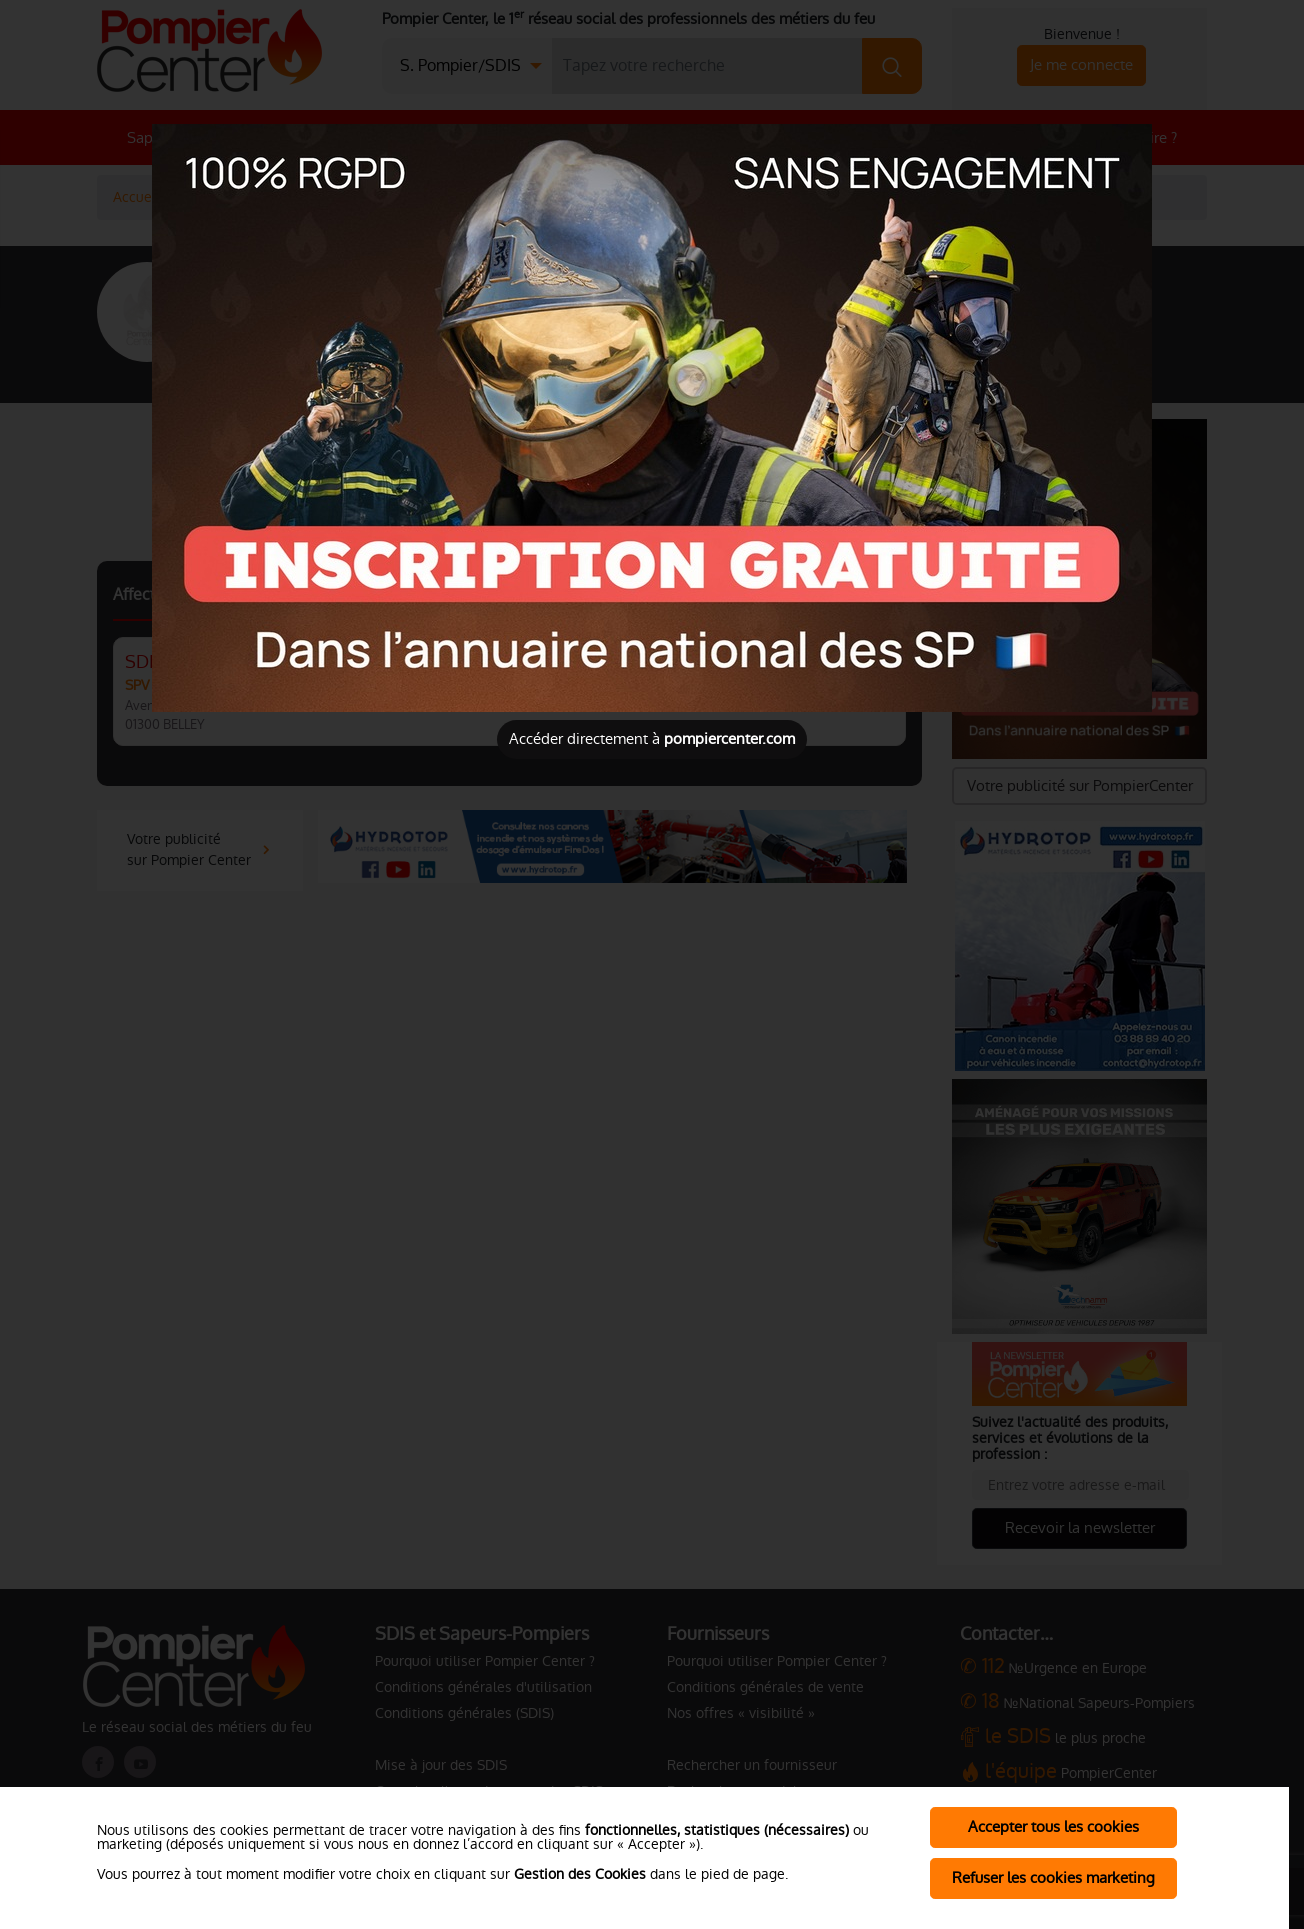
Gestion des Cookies (580, 1874)
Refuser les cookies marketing (1053, 1877)
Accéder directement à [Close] (652, 738)
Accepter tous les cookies (1053, 1826)
